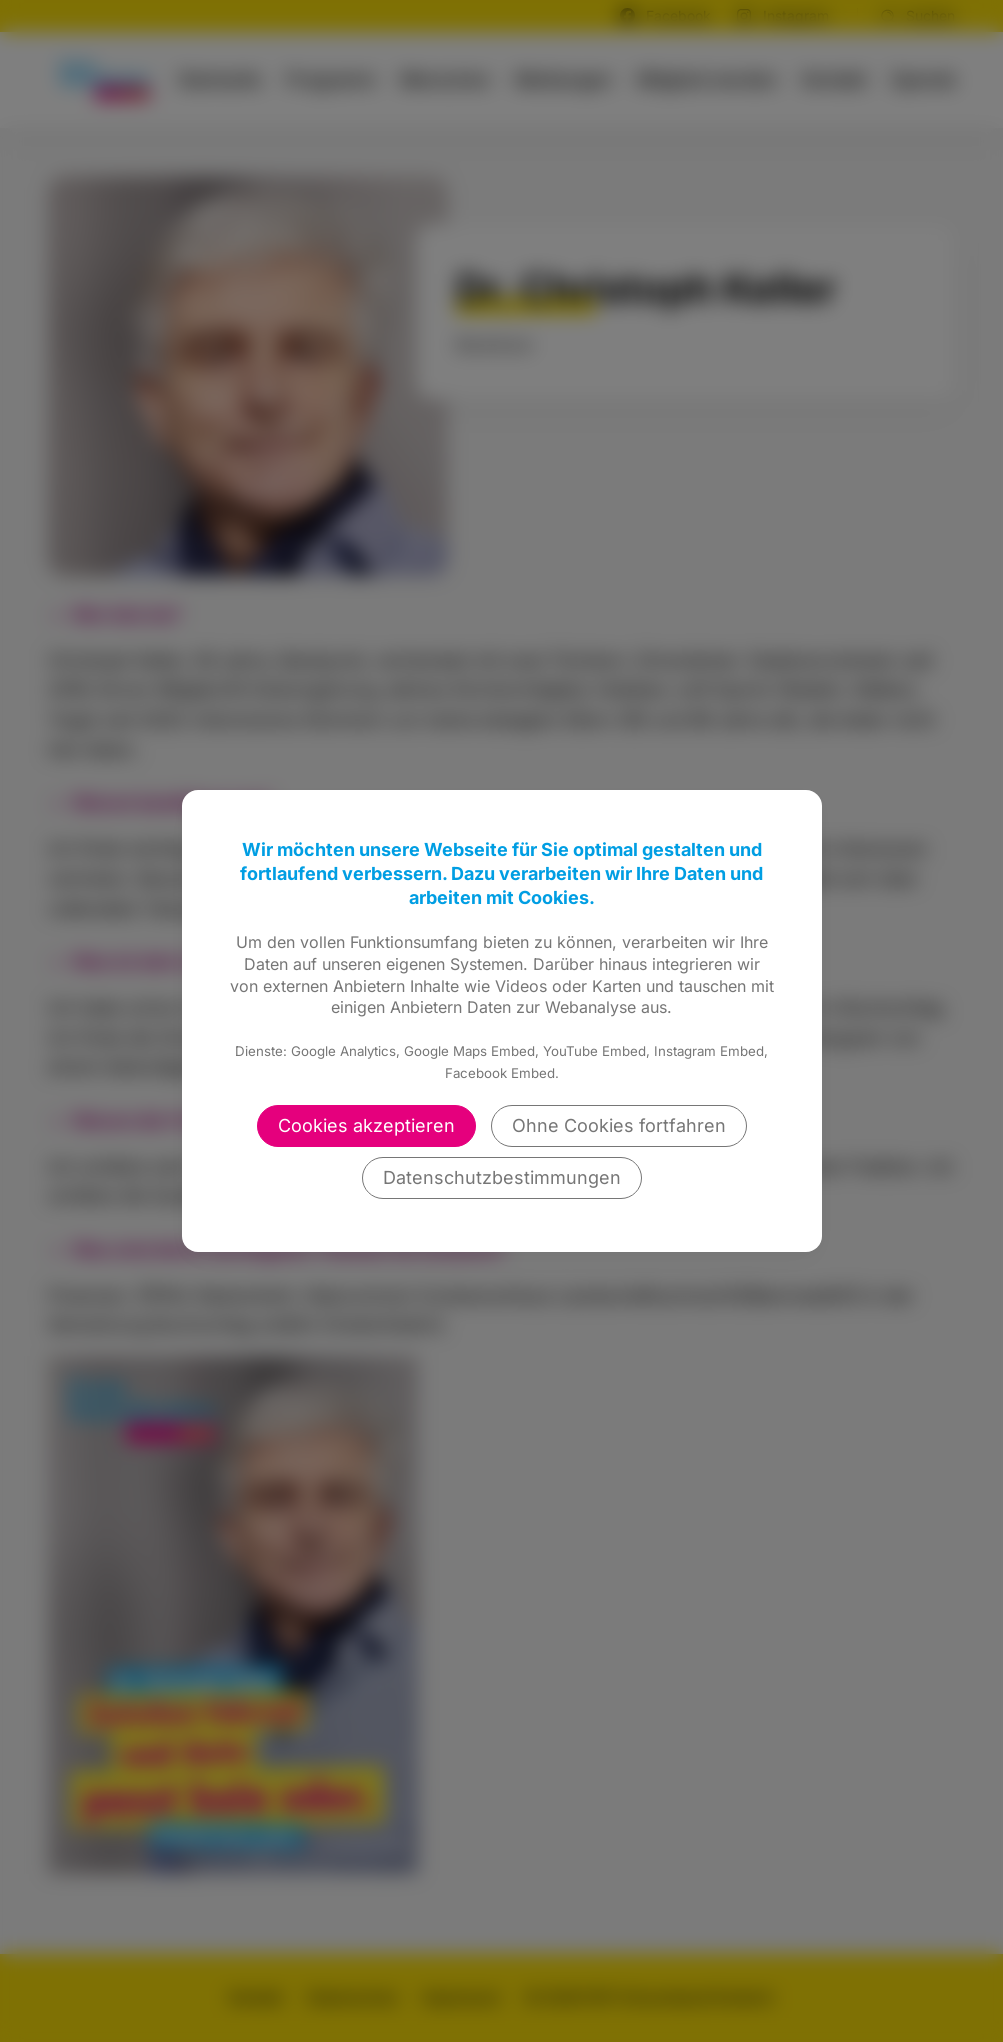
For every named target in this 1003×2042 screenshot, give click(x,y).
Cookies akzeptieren (366, 1125)
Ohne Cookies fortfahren (619, 1125)
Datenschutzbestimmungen (502, 1177)
